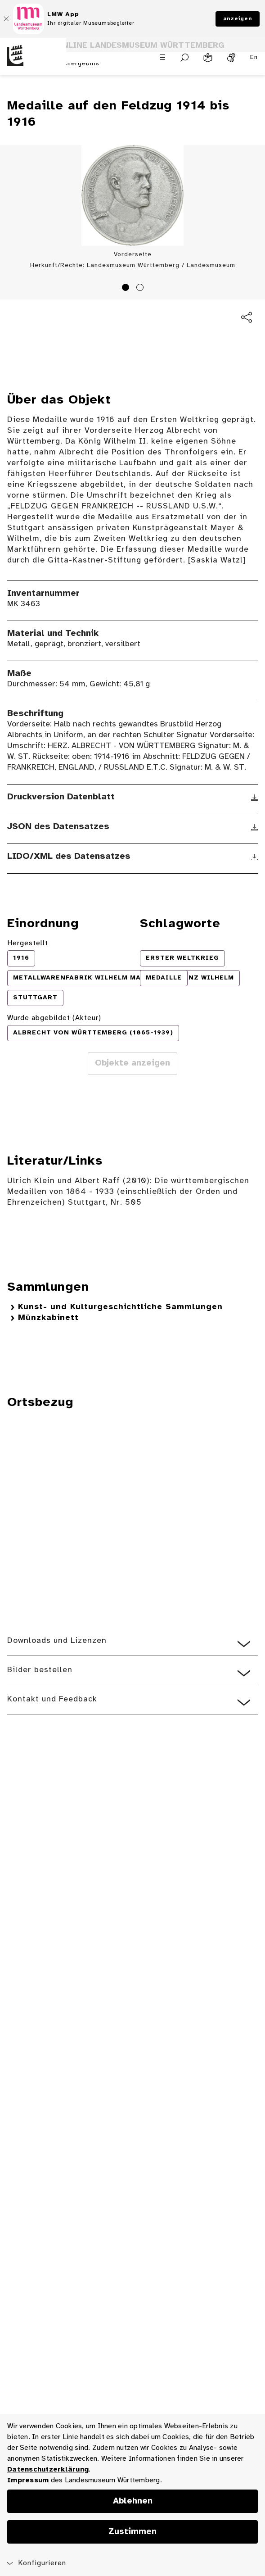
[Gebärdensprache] (231, 57)
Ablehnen (133, 2501)
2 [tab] (141, 288)
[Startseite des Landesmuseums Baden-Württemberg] (33, 61)
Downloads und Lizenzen (57, 1641)
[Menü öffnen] (162, 57)
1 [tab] (126, 288)
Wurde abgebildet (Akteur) (54, 1018)
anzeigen (237, 19)
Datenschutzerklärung (48, 2469)
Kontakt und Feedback (52, 1699)
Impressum (28, 2480)
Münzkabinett (48, 1318)
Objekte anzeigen (132, 1063)
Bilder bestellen (39, 1670)
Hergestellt (27, 943)
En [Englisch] (254, 57)
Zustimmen (132, 2531)
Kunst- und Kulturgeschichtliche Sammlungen (120, 1307)
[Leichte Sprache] (207, 57)
